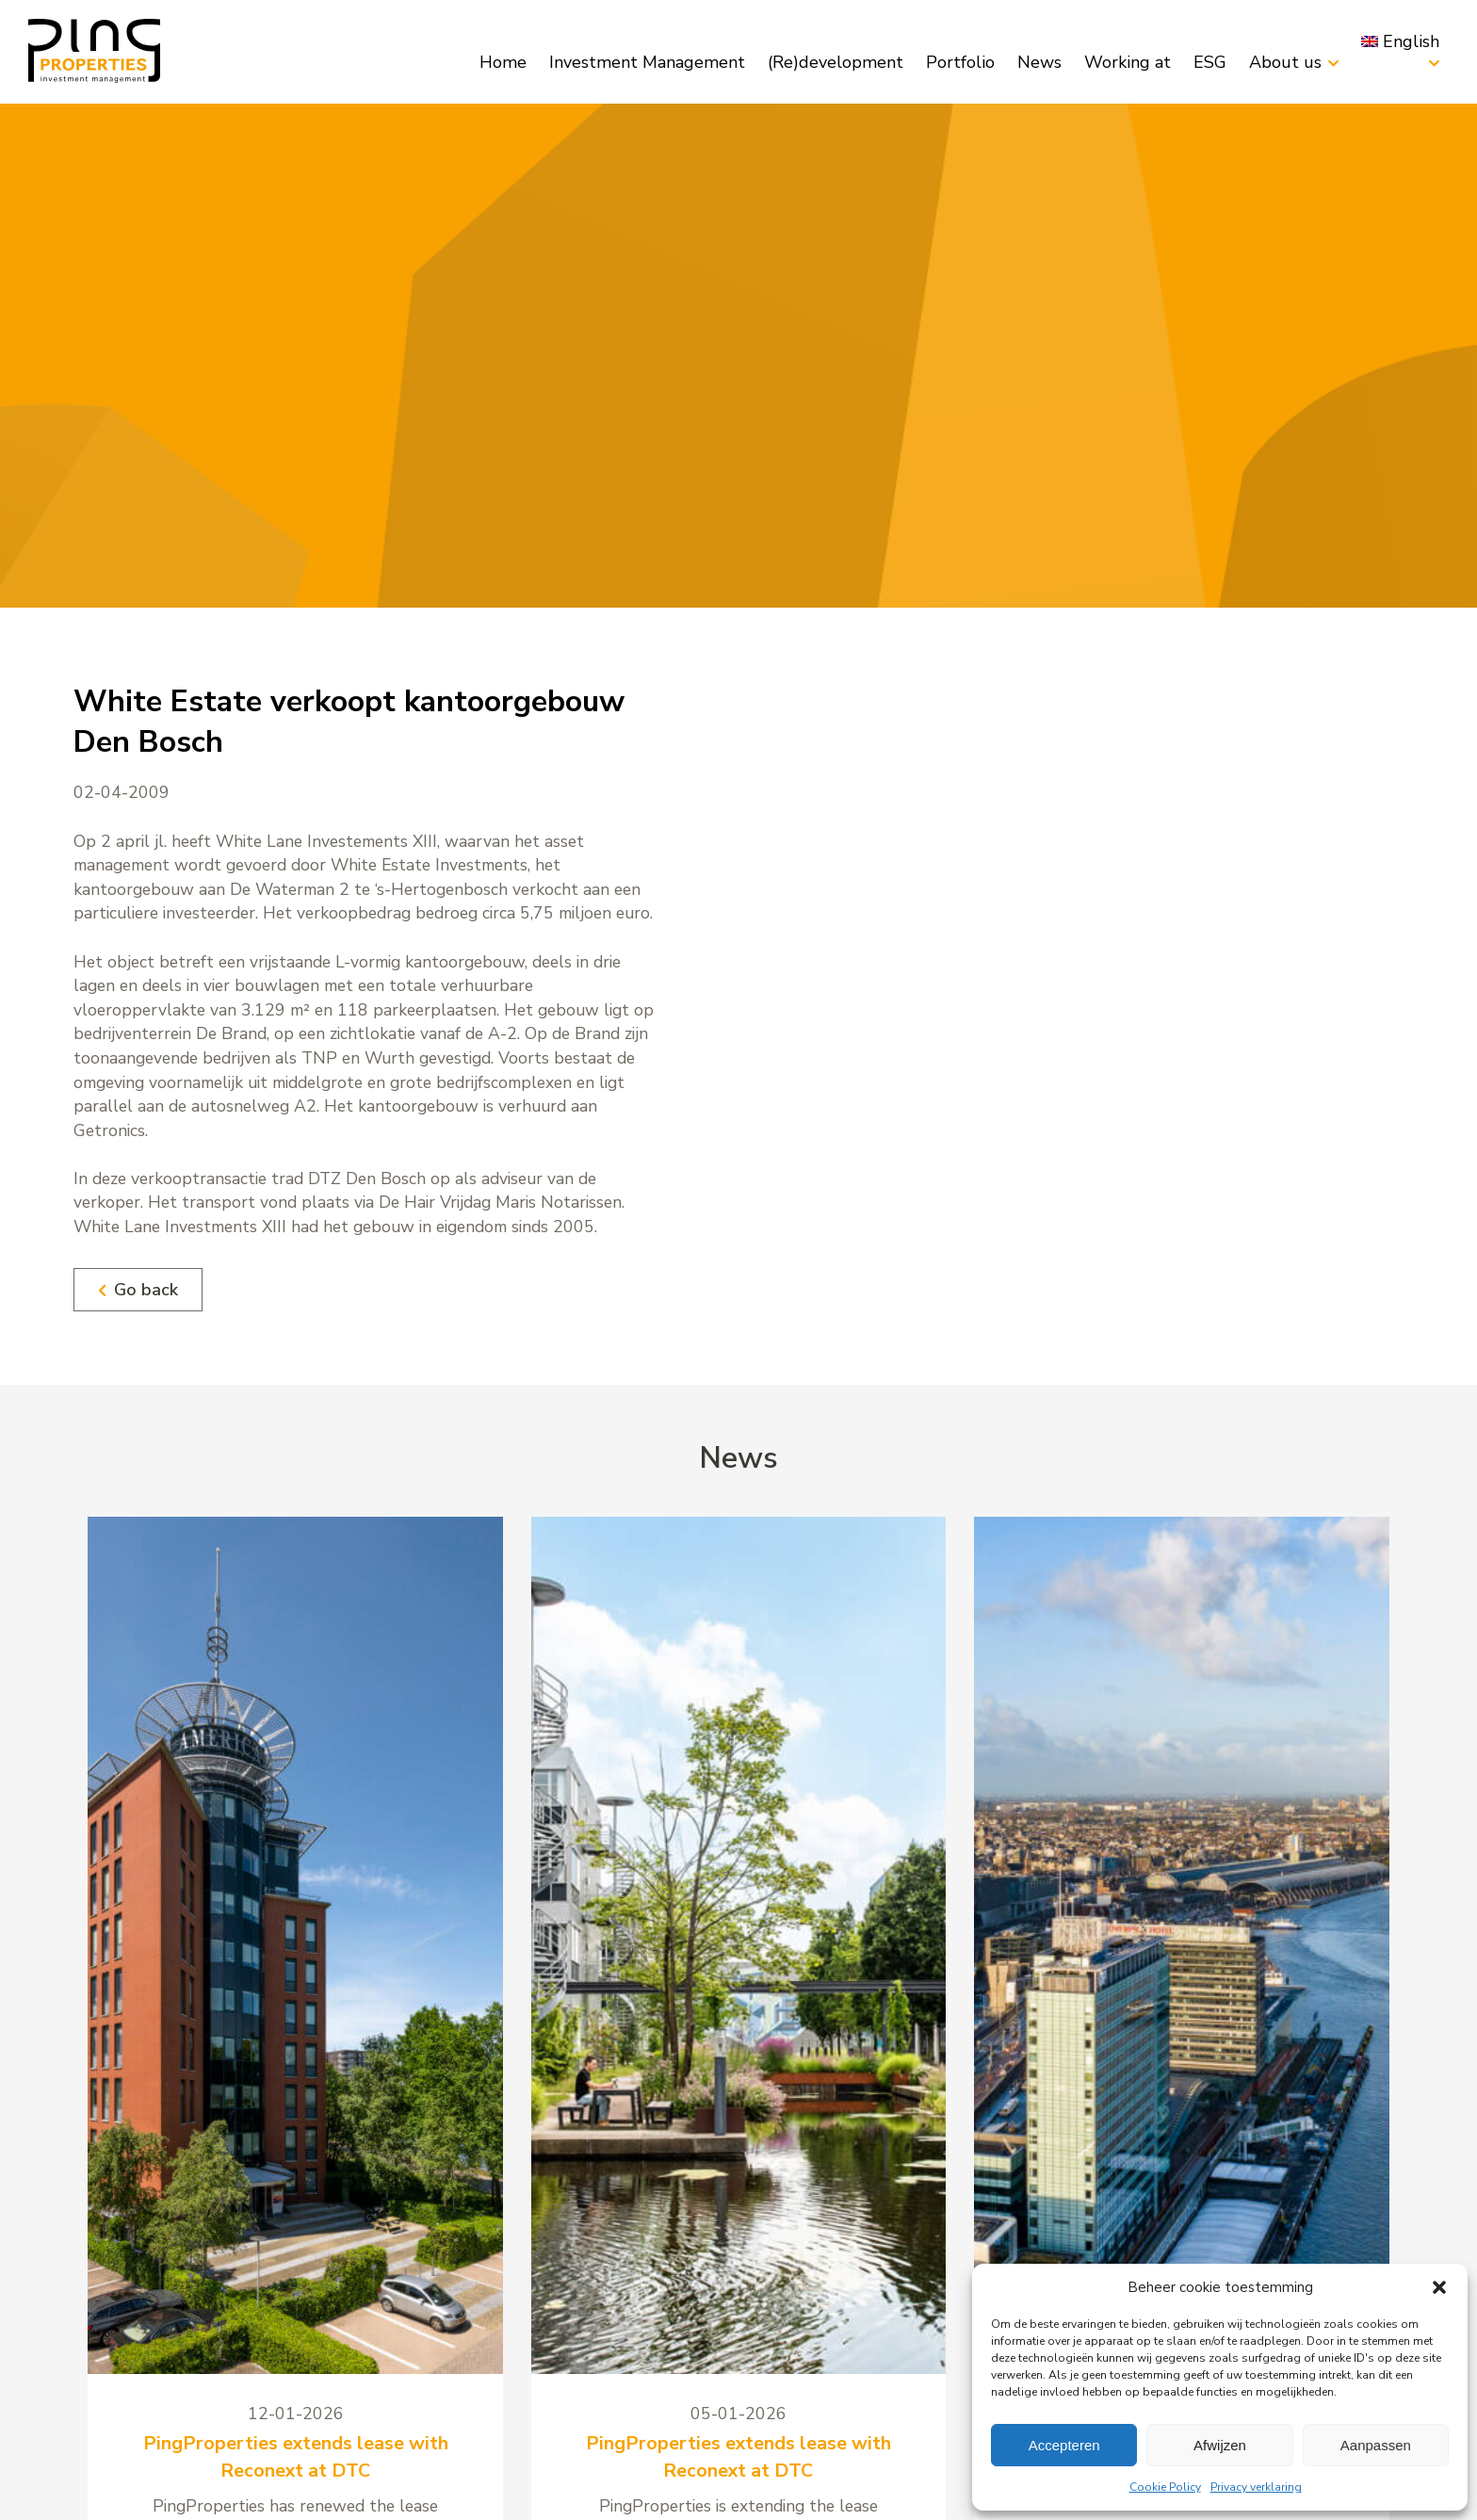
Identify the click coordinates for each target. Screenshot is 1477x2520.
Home (503, 62)
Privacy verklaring (1256, 2487)
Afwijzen (1219, 2445)
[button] (1439, 2287)
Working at (1127, 62)
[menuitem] (1400, 41)
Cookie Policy (1165, 2487)
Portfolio (960, 62)
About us (1285, 62)
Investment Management (647, 62)
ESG (1209, 62)
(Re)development (835, 62)
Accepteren (1064, 2445)
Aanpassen (1375, 2445)
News (1039, 62)
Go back (138, 1289)
